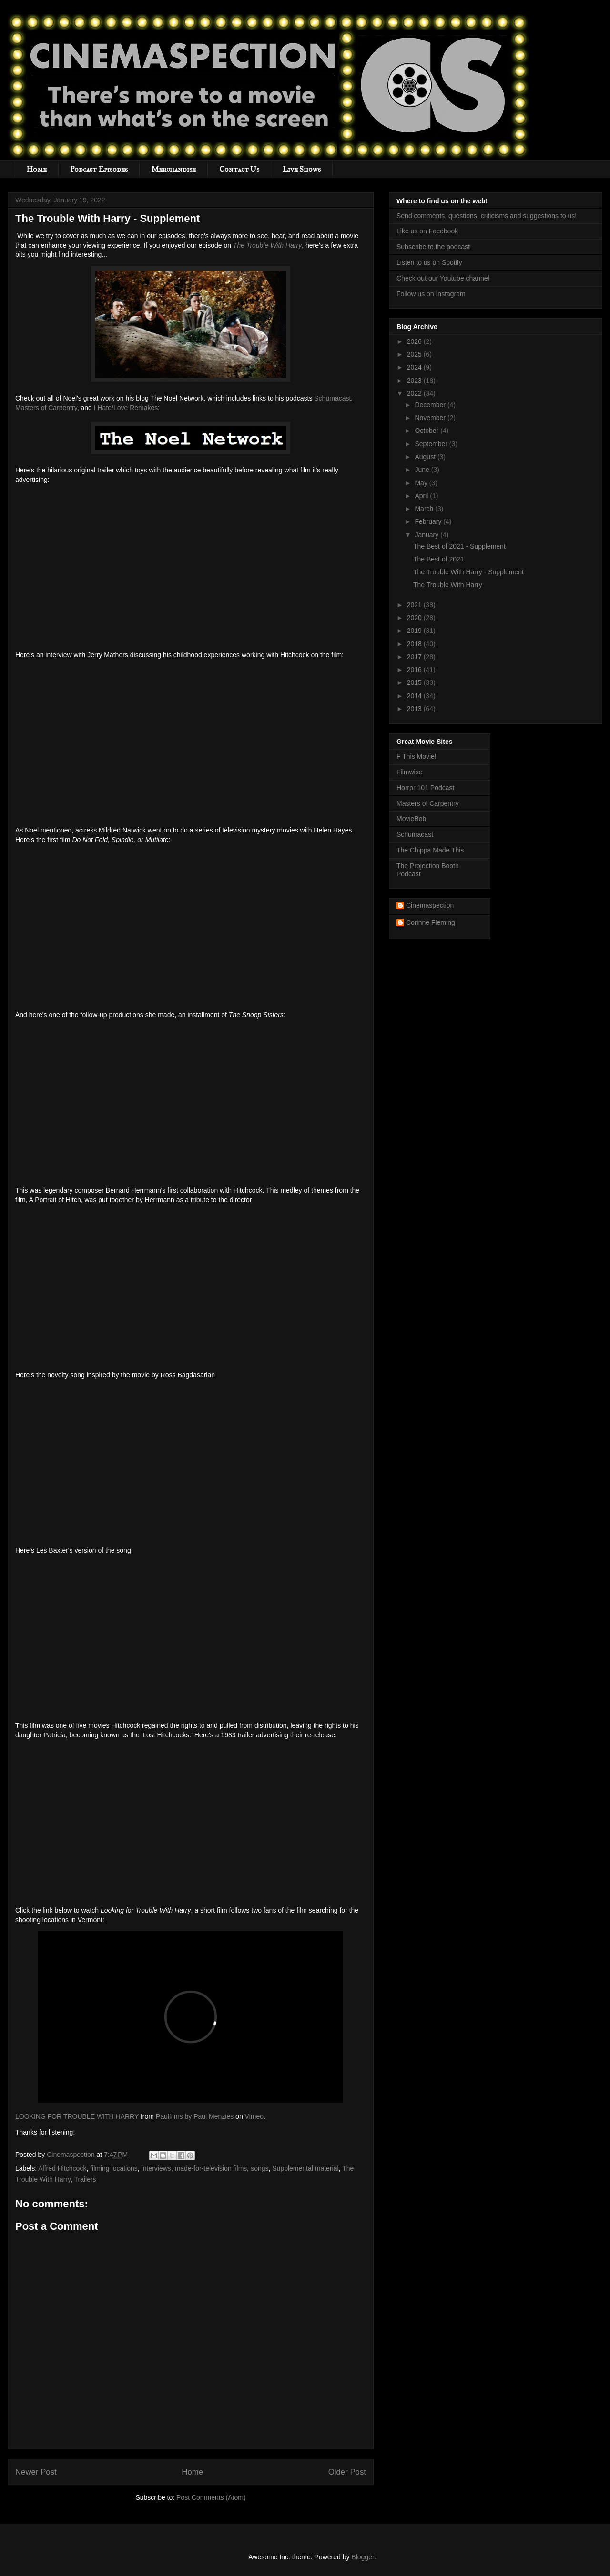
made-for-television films (211, 2168)
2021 (415, 605)
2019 (415, 630)
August (426, 457)
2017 (415, 657)
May (422, 483)
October (427, 430)
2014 (415, 696)
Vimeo (254, 2116)
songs (259, 2168)
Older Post (347, 2471)
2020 (415, 617)
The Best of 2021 (438, 559)
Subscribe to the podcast (433, 247)
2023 (415, 380)
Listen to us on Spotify (429, 262)
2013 (415, 708)
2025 (415, 354)
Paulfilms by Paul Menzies (195, 2116)
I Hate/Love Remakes (126, 407)
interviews (156, 2168)
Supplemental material (305, 2168)
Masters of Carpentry (46, 407)
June (423, 469)
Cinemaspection (430, 905)
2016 (415, 669)
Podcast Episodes (99, 169)
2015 (415, 682)
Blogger (362, 2557)
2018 (415, 644)
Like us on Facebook (427, 231)
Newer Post (36, 2471)
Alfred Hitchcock (62, 2168)
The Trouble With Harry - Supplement (468, 572)
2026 (415, 341)
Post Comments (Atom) (210, 2497)
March (425, 508)
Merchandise (173, 169)
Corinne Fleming (430, 922)
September (432, 444)
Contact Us (239, 169)
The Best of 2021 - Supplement (459, 546)
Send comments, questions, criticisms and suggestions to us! (486, 216)
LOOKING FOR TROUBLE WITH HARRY (77, 2116)
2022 (415, 393)
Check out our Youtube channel (442, 278)
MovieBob (411, 818)
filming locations (114, 2168)
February (429, 521)
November (431, 417)
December (431, 405)
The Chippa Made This (430, 850)
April (422, 496)
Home (37, 169)
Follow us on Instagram (431, 294)
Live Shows (302, 169)
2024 (415, 367)
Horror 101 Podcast (425, 788)
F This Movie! (416, 756)
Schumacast (332, 398)
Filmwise (409, 772)
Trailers (85, 2179)
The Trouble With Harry (267, 245)
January (427, 535)
